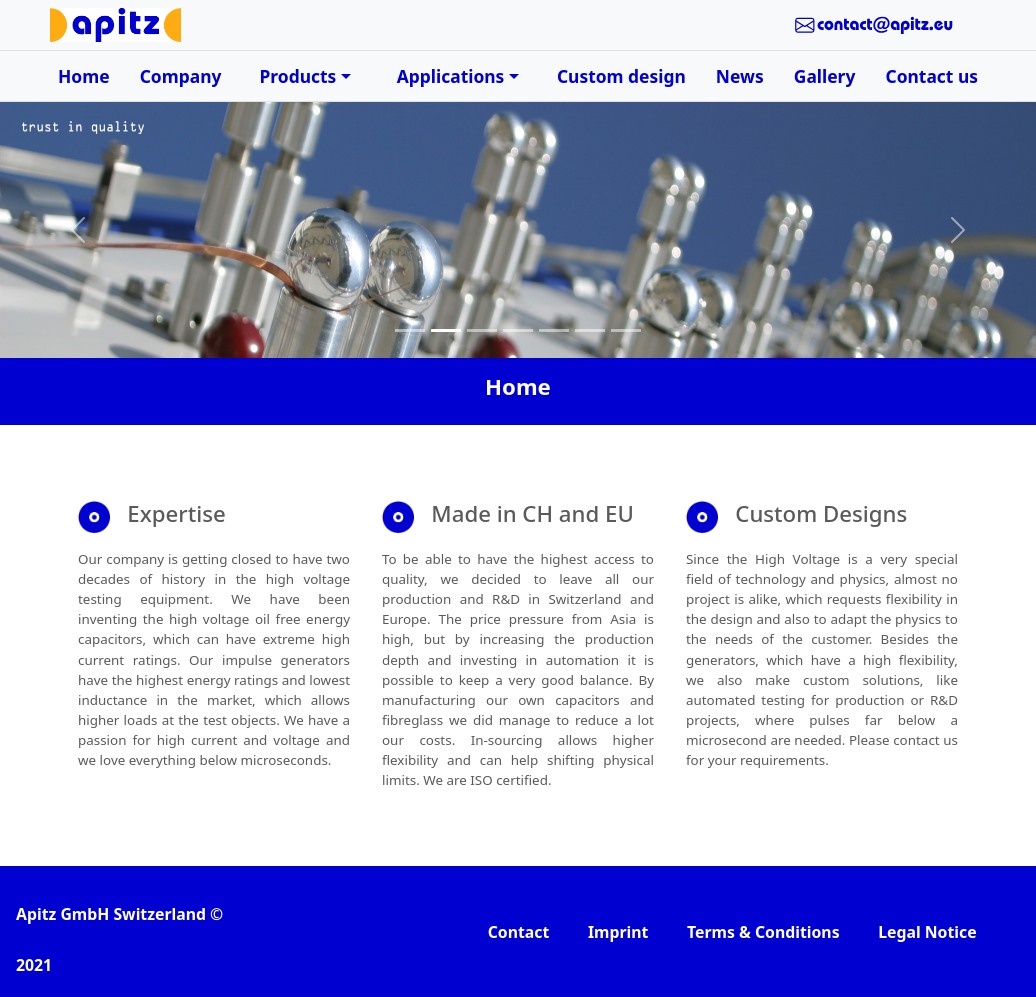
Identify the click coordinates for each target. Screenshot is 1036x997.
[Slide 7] (626, 330)
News (740, 76)
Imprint (618, 932)
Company (181, 76)
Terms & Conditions (763, 932)
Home (84, 76)
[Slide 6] (590, 330)
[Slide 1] (410, 330)
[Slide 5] (554, 330)
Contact (519, 932)
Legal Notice (927, 932)
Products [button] (298, 76)
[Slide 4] (518, 330)
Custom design (621, 76)
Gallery (825, 76)
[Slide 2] (446, 330)
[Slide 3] (482, 330)
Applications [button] (451, 76)
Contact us (931, 76)
